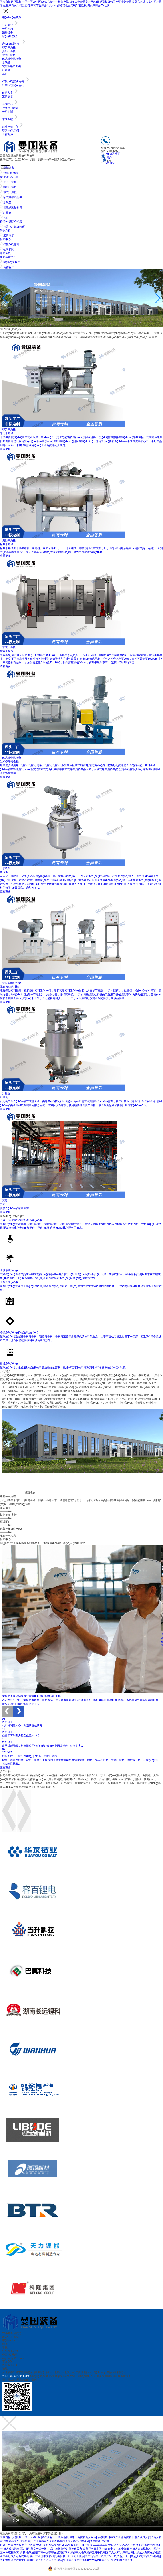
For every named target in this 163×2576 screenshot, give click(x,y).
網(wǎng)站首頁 (11, 17)
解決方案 (10, 92)
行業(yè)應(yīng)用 (16, 81)
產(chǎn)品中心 (14, 43)
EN (109, 161)
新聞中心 (10, 104)
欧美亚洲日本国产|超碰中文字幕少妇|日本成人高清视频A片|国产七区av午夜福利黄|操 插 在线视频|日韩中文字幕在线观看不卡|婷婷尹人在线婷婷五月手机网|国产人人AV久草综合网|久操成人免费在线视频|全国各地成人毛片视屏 (80, 2552)
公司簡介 (10, 24)
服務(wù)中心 (13, 126)
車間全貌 (10, 119)
